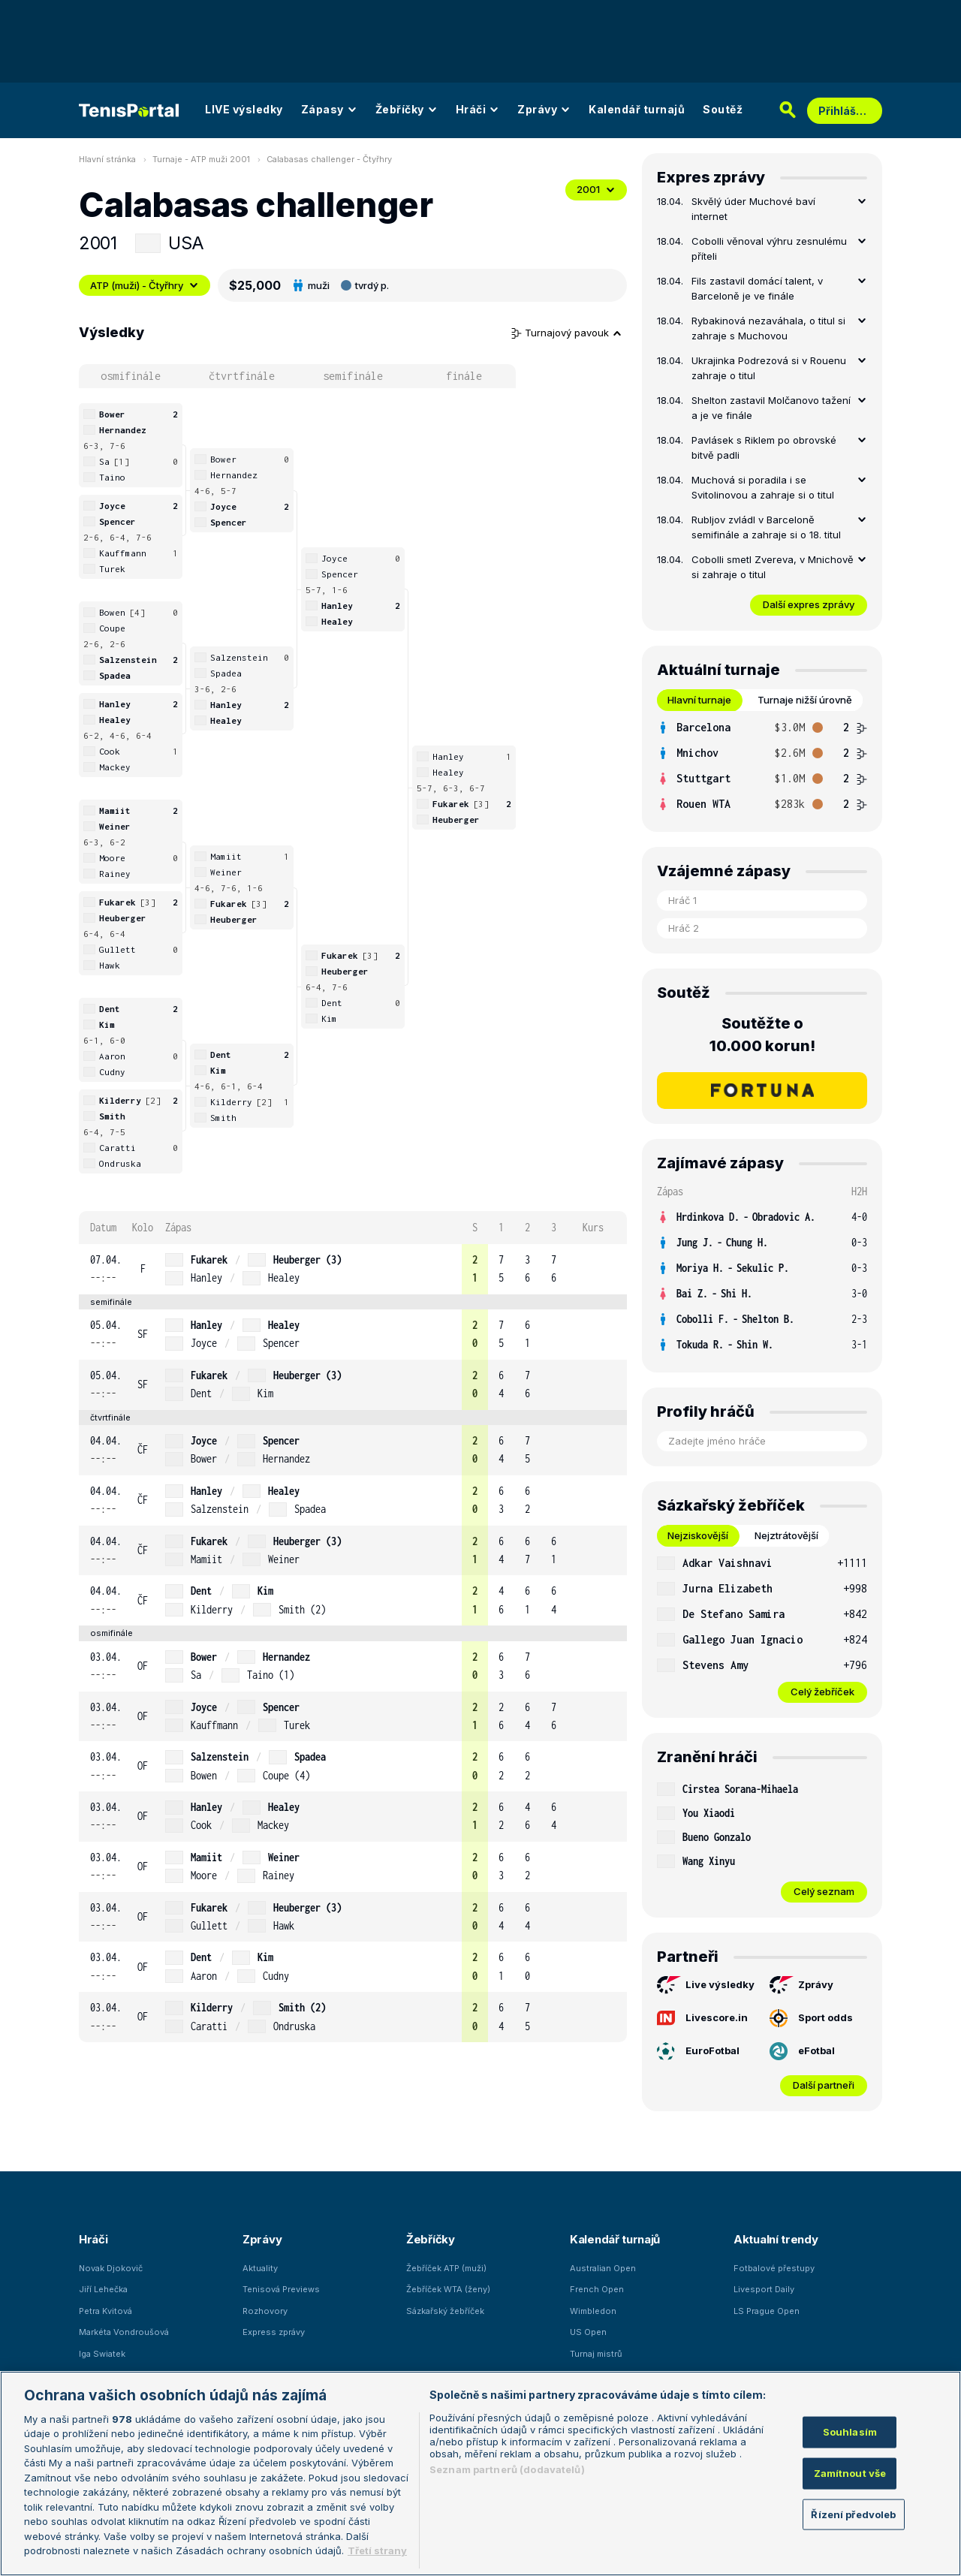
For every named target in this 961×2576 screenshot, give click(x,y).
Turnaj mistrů (596, 2354)
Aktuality (260, 2268)
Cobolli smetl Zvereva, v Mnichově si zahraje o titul (772, 566)
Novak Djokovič (111, 2268)
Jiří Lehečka (103, 2289)
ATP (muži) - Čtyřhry (144, 285)
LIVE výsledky (244, 109)
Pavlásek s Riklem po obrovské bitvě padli (763, 447)
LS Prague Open (767, 2311)
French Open (597, 2289)
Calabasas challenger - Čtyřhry (329, 159)
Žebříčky (406, 109)
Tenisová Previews (281, 2289)
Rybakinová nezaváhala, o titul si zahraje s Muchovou (768, 328)
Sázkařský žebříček (445, 2311)
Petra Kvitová (105, 2311)
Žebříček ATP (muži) (446, 2268)
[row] (353, 1269)
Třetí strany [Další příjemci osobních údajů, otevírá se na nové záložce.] (377, 2550)
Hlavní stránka (107, 159)
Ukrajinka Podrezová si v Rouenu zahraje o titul (768, 367)
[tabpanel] (762, 766)
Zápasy (329, 109)
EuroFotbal (698, 2051)
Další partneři (823, 2085)
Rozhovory (265, 2311)
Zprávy (544, 109)
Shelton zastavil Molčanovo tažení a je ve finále (771, 407)
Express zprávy (274, 2332)
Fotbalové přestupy (774, 2268)
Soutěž (723, 109)
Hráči (478, 109)
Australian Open (603, 2268)
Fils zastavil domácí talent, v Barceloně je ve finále (757, 288)
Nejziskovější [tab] (697, 1535)
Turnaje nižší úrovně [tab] (805, 700)
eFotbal (802, 2051)
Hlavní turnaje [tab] (699, 700)
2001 (596, 189)
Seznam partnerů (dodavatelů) (507, 2469)
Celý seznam (824, 1891)
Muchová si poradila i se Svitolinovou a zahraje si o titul (762, 487)
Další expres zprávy (808, 604)
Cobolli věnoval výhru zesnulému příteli (769, 248)
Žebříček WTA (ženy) (448, 2289)
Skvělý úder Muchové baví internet (753, 208)
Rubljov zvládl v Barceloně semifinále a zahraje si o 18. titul (766, 527)
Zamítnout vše (850, 2473)
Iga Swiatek (102, 2354)
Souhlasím (850, 2432)
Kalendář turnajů (637, 109)
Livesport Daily (764, 2289)
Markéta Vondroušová (124, 2332)
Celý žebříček (822, 1692)
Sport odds (811, 2018)
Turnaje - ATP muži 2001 (201, 159)
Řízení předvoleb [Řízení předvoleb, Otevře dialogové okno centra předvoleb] (853, 2514)
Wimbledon (593, 2311)
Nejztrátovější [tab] (786, 1535)
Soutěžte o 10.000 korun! (762, 1034)
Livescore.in (702, 2018)
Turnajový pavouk (566, 333)
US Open (588, 2332)
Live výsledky (706, 1985)
